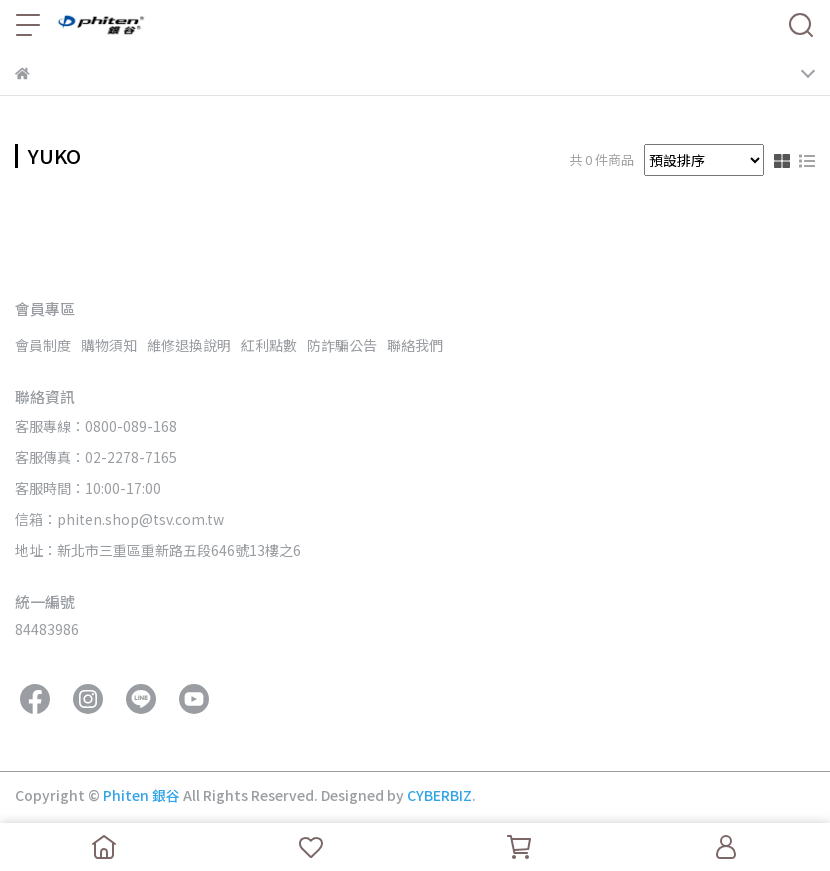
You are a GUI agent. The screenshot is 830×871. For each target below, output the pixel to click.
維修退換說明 (189, 345)
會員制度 (43, 345)
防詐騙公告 (342, 345)
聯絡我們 (415, 345)
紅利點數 (269, 345)
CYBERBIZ (439, 795)
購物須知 (109, 345)
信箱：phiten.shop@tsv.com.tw (119, 519)
